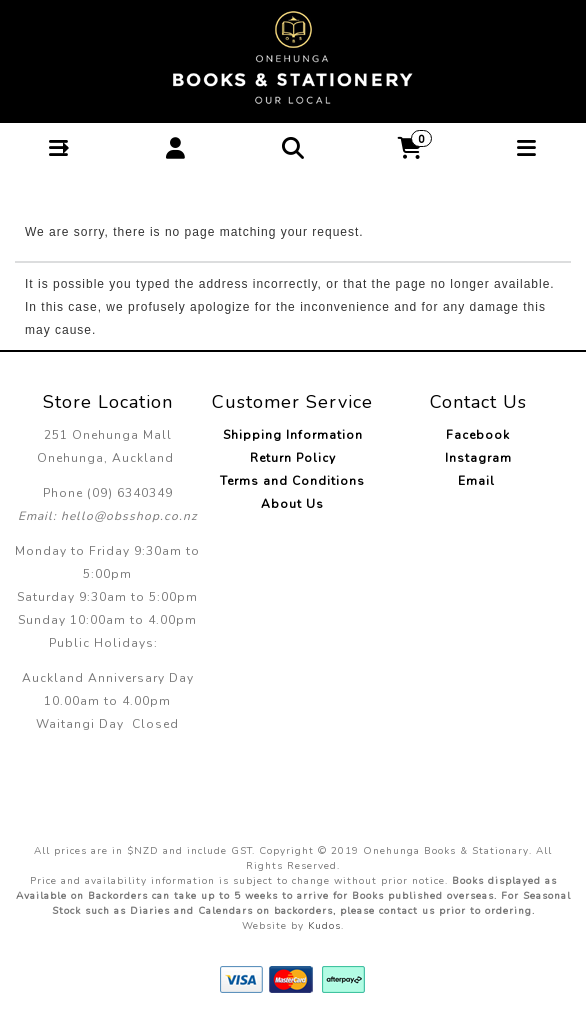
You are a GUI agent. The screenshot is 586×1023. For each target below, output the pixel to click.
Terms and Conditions (292, 481)
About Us (292, 504)
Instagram (478, 458)
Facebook (478, 435)
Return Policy (293, 458)
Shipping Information (293, 435)
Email (478, 481)
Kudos (324, 926)
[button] (58, 148)
